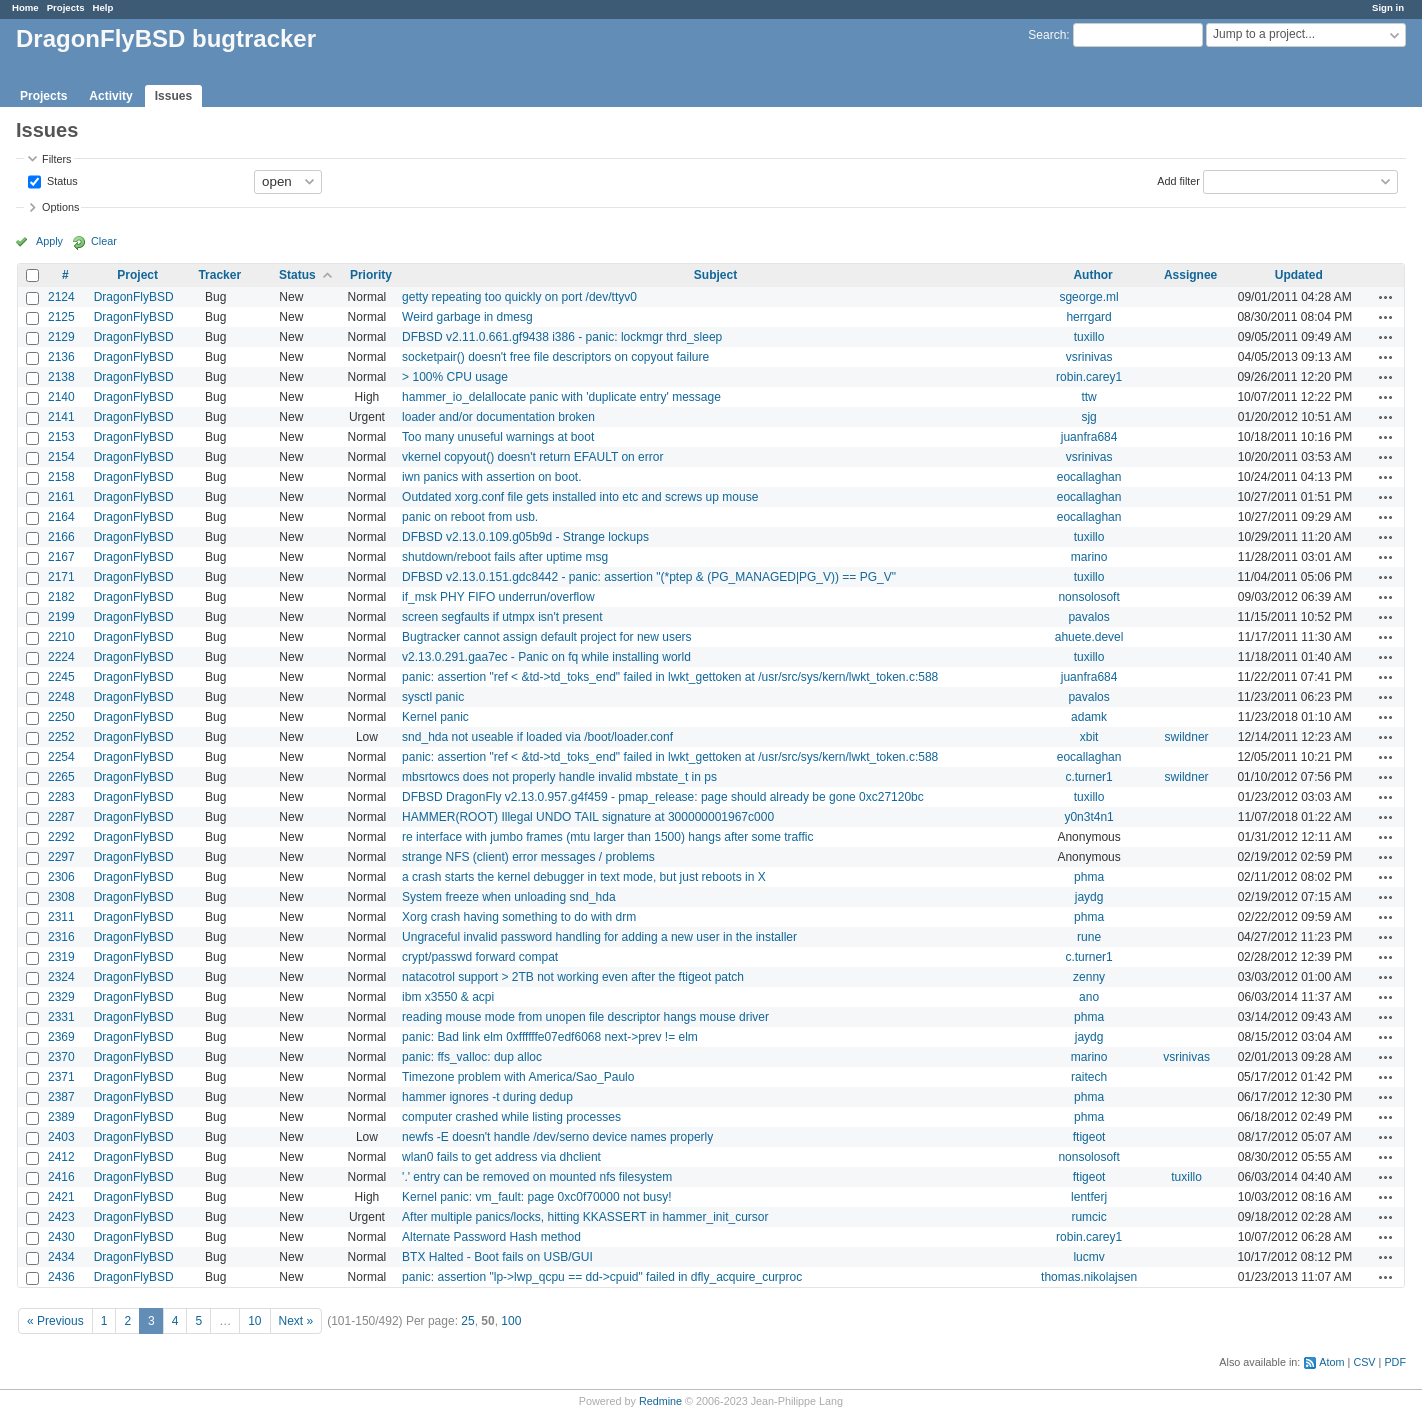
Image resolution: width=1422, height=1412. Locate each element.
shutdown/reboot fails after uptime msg (505, 557)
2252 (61, 737)
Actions (1386, 297)
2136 (61, 357)
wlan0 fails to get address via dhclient (501, 1157)
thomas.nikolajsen (1089, 1277)
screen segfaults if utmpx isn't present (502, 617)
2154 (61, 457)
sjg (1088, 417)
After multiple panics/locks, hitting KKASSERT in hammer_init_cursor (585, 1217)
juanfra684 (1089, 437)
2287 (61, 817)
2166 (61, 537)
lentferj (1089, 1197)
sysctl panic (433, 697)
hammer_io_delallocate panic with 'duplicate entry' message (561, 397)
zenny (1089, 977)
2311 (61, 917)
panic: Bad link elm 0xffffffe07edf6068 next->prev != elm (550, 1037)
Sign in (1388, 7)
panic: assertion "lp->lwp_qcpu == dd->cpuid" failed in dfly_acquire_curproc (602, 1277)
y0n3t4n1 (1088, 817)
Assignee (1190, 275)
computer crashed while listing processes (511, 1117)
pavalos (1088, 617)
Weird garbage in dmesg (467, 317)
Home (25, 7)
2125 (61, 317)
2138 (61, 377)
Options (60, 207)
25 (467, 1321)
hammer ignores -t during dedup (487, 1097)
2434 (61, 1257)
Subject (715, 275)
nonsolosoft (1088, 597)
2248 (61, 697)
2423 (61, 1217)
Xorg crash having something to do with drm (519, 917)
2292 (61, 837)
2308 (61, 897)
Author (1092, 275)
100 (511, 1321)
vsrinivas (1089, 357)
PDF (1395, 1362)
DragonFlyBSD (134, 297)
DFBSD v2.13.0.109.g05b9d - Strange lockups (525, 537)
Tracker (219, 275)
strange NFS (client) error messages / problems (528, 857)
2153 (61, 437)
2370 (61, 1057)
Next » (296, 1321)
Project (137, 275)
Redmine (660, 1401)
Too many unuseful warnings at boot (498, 437)
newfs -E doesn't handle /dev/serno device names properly (557, 1137)
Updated (1299, 275)
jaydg (1089, 897)
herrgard (1088, 317)
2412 (61, 1157)
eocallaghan (1089, 477)
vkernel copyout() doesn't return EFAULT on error (532, 457)
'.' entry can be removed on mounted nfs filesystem (537, 1177)
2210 (61, 637)
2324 (61, 977)
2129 (61, 337)
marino (1089, 557)
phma (1089, 877)
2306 (61, 877)
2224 (61, 657)
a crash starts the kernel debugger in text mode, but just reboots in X (584, 877)
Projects (66, 7)
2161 (61, 497)
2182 (61, 597)
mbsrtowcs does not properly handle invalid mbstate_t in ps (559, 777)
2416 (61, 1177)
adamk (1089, 717)
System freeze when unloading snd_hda (508, 897)
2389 (61, 1117)
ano (1089, 997)
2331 (61, 1017)
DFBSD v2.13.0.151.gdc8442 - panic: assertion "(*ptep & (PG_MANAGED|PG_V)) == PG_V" (649, 577)
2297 (61, 857)
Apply (49, 241)
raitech (1089, 1077)
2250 (61, 717)
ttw (1088, 397)
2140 (61, 397)
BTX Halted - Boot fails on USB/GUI (497, 1257)
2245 (61, 677)
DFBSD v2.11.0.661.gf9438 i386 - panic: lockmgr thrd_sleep (562, 337)
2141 (61, 417)
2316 (61, 937)
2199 (61, 617)
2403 (61, 1137)
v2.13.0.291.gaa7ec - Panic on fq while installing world (546, 657)
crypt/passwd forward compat (480, 957)
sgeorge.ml (1088, 297)
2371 (61, 1077)
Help (103, 7)
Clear (104, 241)
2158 (61, 477)
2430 (61, 1237)
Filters (56, 159)
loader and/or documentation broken (498, 417)
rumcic (1088, 1217)
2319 (61, 957)
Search (1047, 35)
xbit (1089, 737)
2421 (61, 1197)
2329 (61, 997)
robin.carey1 (1089, 377)
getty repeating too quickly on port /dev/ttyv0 (519, 297)
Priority (371, 275)
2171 (61, 577)
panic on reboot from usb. (470, 517)
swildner (1187, 737)
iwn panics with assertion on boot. (491, 477)
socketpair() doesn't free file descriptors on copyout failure (555, 357)
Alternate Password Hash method (491, 1237)
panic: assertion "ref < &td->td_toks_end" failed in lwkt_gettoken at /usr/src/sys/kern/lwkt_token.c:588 (670, 677)
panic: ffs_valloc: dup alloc (472, 1057)
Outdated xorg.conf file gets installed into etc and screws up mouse (580, 497)
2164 (61, 517)
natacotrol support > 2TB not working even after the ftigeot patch (573, 977)
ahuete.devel (1089, 637)
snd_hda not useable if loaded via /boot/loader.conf (537, 737)
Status (61, 180)
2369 (61, 1037)
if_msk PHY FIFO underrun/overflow (498, 597)
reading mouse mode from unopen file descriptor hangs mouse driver (585, 1017)
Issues (173, 96)
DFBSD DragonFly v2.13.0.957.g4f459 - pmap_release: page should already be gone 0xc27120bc (663, 797)
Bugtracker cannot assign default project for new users (547, 637)
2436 (61, 1277)
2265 (61, 777)
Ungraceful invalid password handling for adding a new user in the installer (599, 937)
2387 (61, 1097)
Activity (110, 96)
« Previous (55, 1321)
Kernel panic (435, 717)
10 (254, 1321)
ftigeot (1089, 1137)
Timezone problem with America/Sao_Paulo (518, 1077)
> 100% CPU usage (455, 377)
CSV (1364, 1362)
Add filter (1178, 180)
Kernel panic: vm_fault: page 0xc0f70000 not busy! (537, 1197)
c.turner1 (1088, 777)
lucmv (1088, 1257)
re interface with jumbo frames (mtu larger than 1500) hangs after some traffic (607, 837)
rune (1089, 937)
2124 (61, 297)
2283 (61, 797)
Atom (1331, 1362)
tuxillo (1089, 337)
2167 (61, 557)
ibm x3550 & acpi (448, 997)
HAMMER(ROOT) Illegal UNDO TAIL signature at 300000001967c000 (588, 817)
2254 (61, 757)
